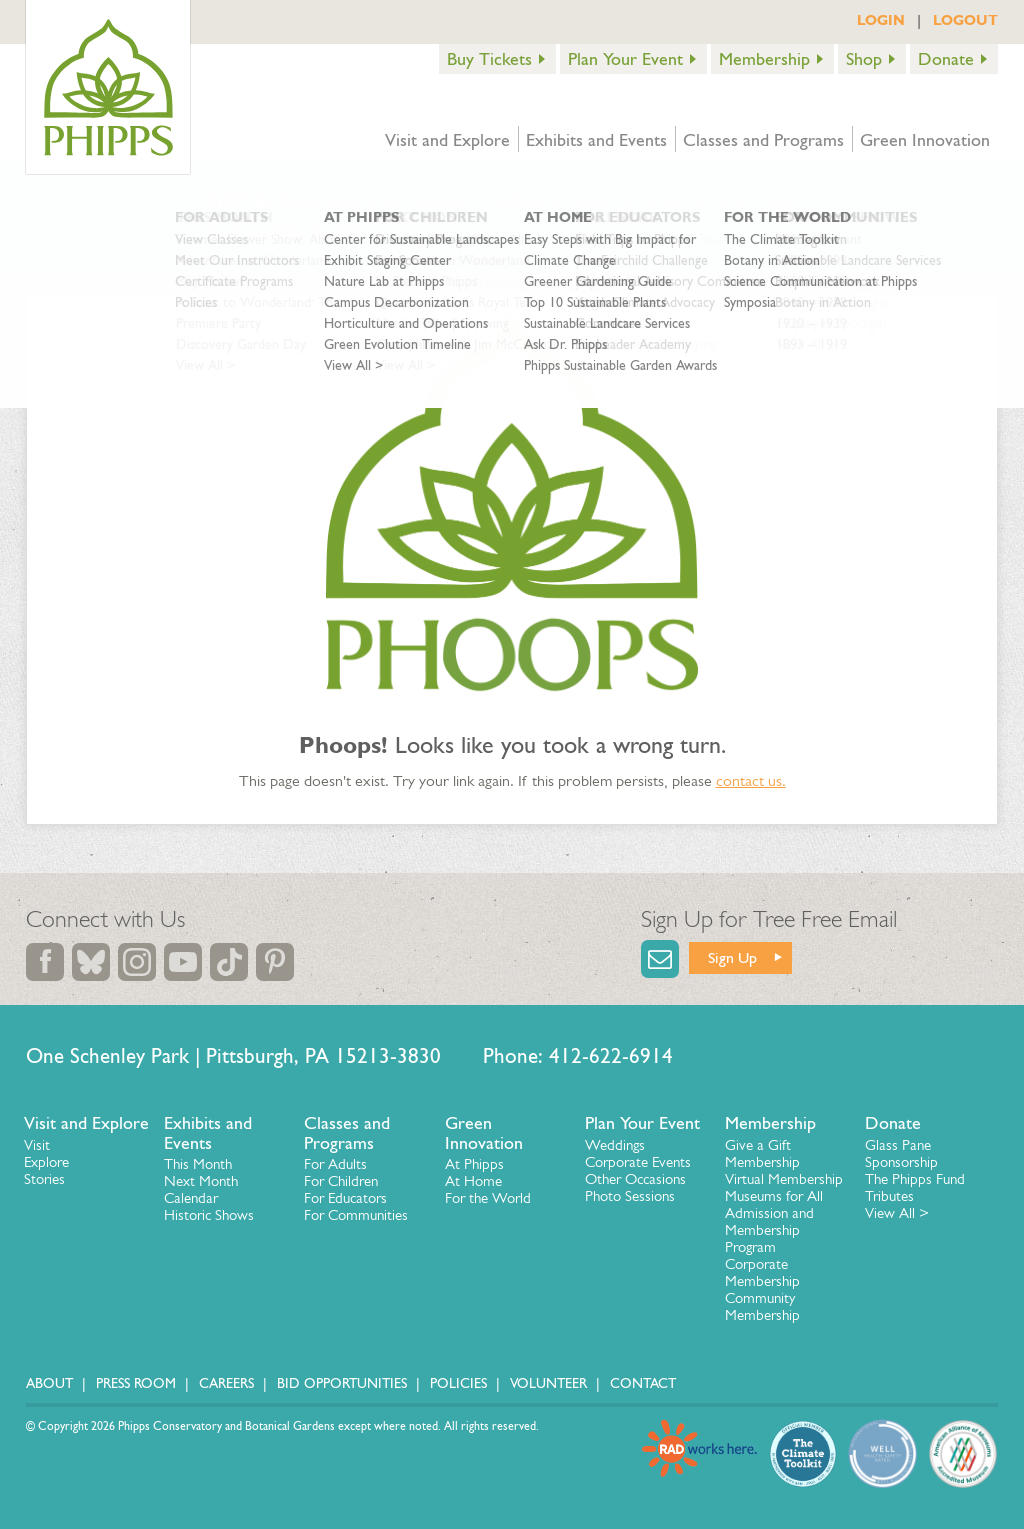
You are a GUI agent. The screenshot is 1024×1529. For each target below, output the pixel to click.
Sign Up (732, 957)
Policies (458, 1383)
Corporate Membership (762, 1272)
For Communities (356, 1215)
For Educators (345, 1198)
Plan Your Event (625, 59)
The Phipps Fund (915, 1179)
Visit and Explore (447, 140)
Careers (226, 1383)
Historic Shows (209, 1215)
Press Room (136, 1383)
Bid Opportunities (342, 1383)
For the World (488, 1198)
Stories (44, 1179)
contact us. (751, 780)
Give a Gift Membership (762, 1153)
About (49, 1383)
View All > (897, 1213)
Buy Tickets (489, 59)
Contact (643, 1383)
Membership (764, 59)
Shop (864, 59)
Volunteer (548, 1383)
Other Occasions (635, 1179)
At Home (473, 1181)
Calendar (191, 1198)
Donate (946, 59)
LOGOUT (965, 20)
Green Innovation (925, 140)
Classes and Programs (763, 140)
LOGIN (881, 20)
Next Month (201, 1181)
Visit (37, 1145)
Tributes (889, 1196)
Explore (46, 1162)
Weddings (615, 1145)
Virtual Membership (784, 1179)
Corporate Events (638, 1162)
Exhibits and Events (596, 140)
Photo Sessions (630, 1196)
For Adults (335, 1164)
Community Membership (762, 1306)
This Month (198, 1164)
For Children (341, 1181)
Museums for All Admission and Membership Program (774, 1221)
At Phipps (474, 1164)
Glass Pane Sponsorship (901, 1153)
